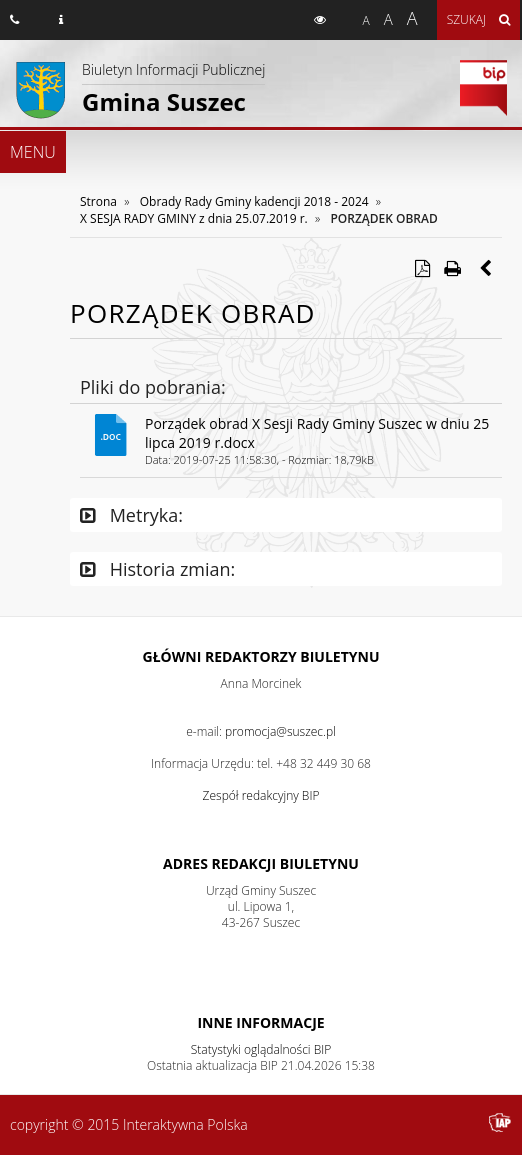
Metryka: (131, 515)
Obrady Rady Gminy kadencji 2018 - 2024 (254, 201)
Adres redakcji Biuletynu (261, 863)
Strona (98, 201)
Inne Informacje (260, 1022)
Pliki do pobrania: (153, 387)
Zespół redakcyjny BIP (261, 795)
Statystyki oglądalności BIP (261, 1049)
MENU (33, 152)
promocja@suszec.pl (280, 731)
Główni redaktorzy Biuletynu (261, 656)
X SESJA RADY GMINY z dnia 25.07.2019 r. (194, 218)
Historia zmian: (157, 569)
